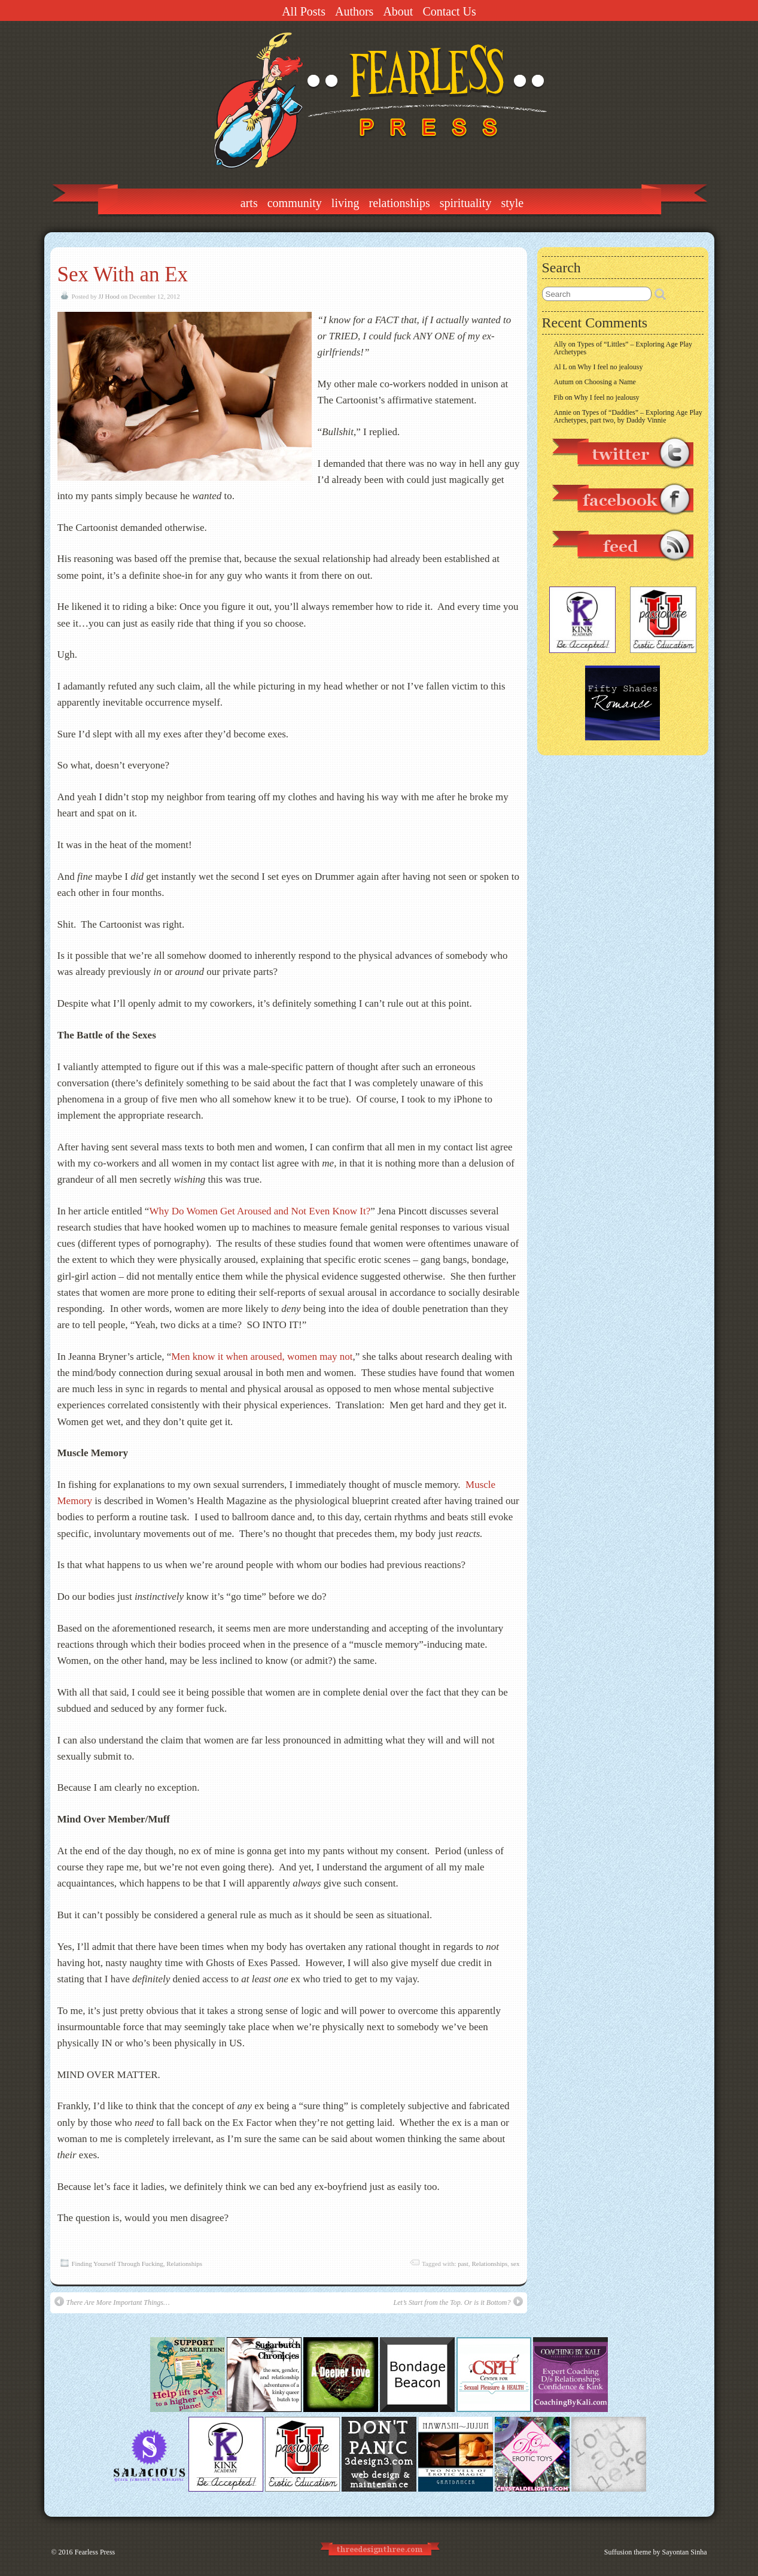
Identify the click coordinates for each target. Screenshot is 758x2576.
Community (294, 202)
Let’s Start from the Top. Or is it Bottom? (458, 2301)
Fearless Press (95, 2552)
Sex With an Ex (122, 274)
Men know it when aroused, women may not (261, 1356)
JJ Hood (109, 296)
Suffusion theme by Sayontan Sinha (655, 2552)
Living (345, 202)
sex (515, 2263)
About (398, 11)
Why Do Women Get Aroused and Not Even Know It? (259, 1211)
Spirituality (466, 202)
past (463, 2263)
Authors (354, 11)
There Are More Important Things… (112, 2301)
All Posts (303, 11)
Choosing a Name (610, 382)
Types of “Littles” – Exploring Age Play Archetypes (623, 348)
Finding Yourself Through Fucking (117, 2263)
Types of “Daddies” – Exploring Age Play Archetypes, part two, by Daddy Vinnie (628, 416)
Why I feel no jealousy (610, 367)
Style (512, 202)
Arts (249, 202)
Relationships (399, 202)
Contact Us (449, 11)
